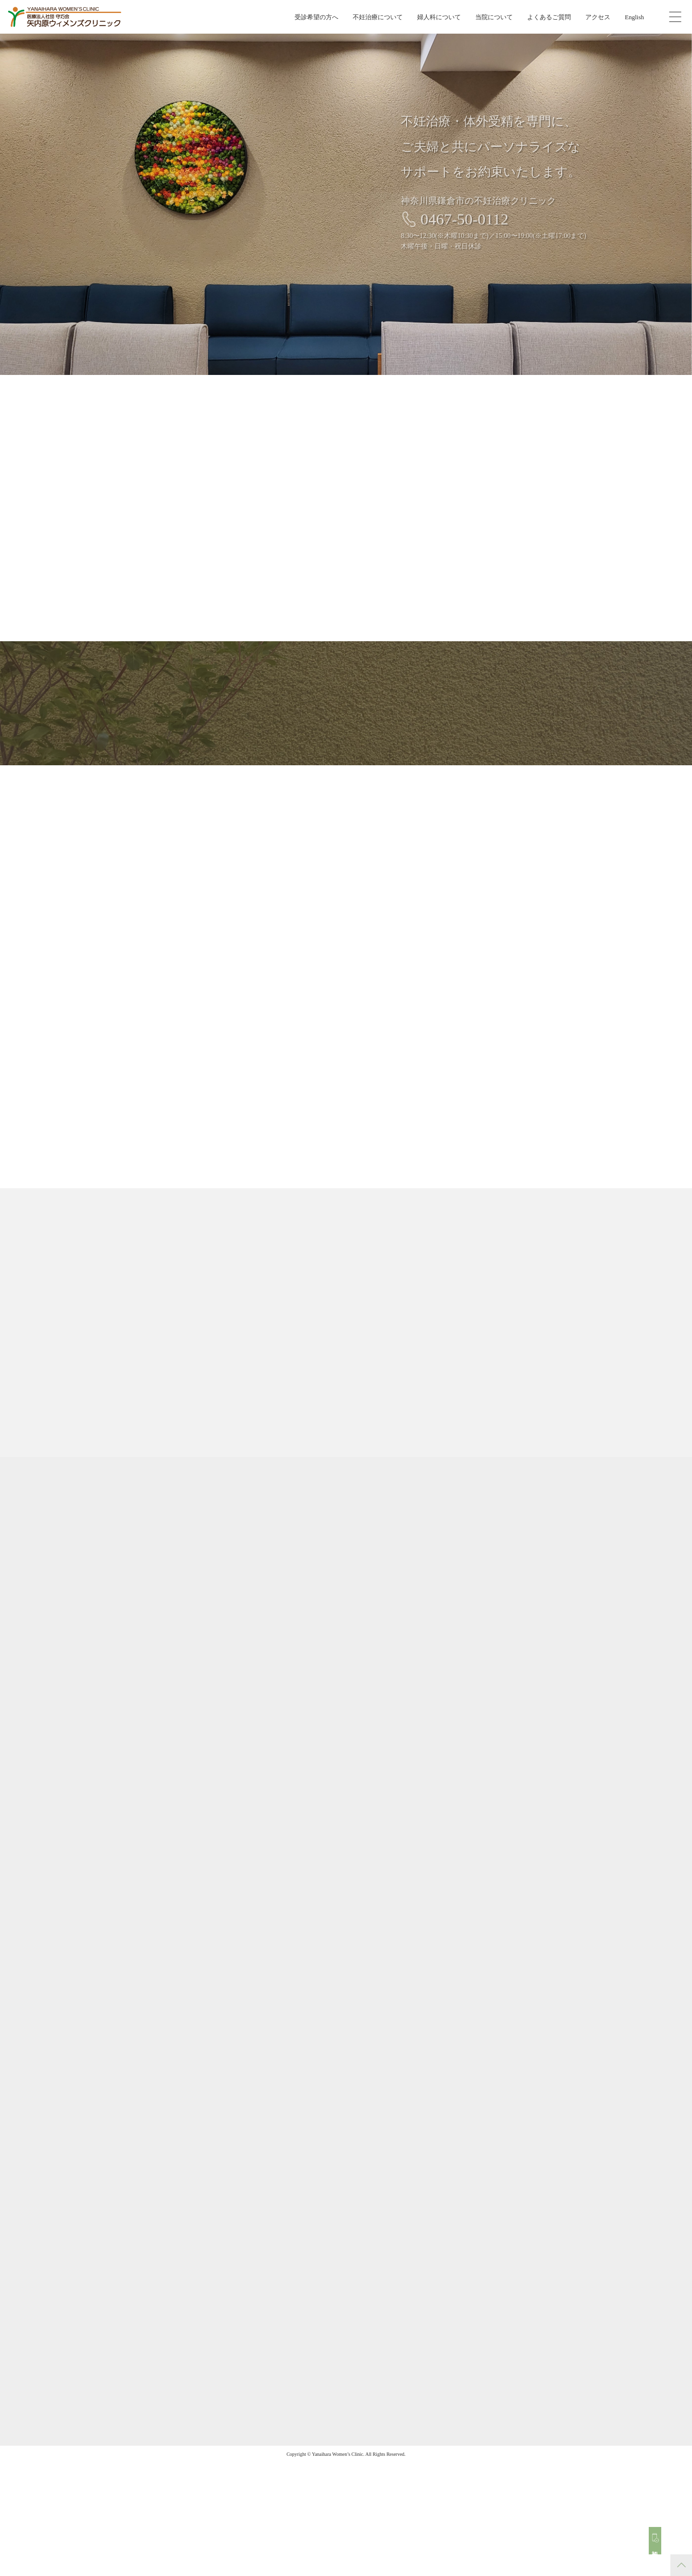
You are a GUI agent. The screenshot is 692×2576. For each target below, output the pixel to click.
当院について (494, 17)
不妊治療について (378, 17)
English (634, 17)
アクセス (597, 17)
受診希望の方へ (316, 17)
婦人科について (439, 17)
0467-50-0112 (474, 219)
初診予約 (660, 2545)
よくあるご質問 (549, 17)
